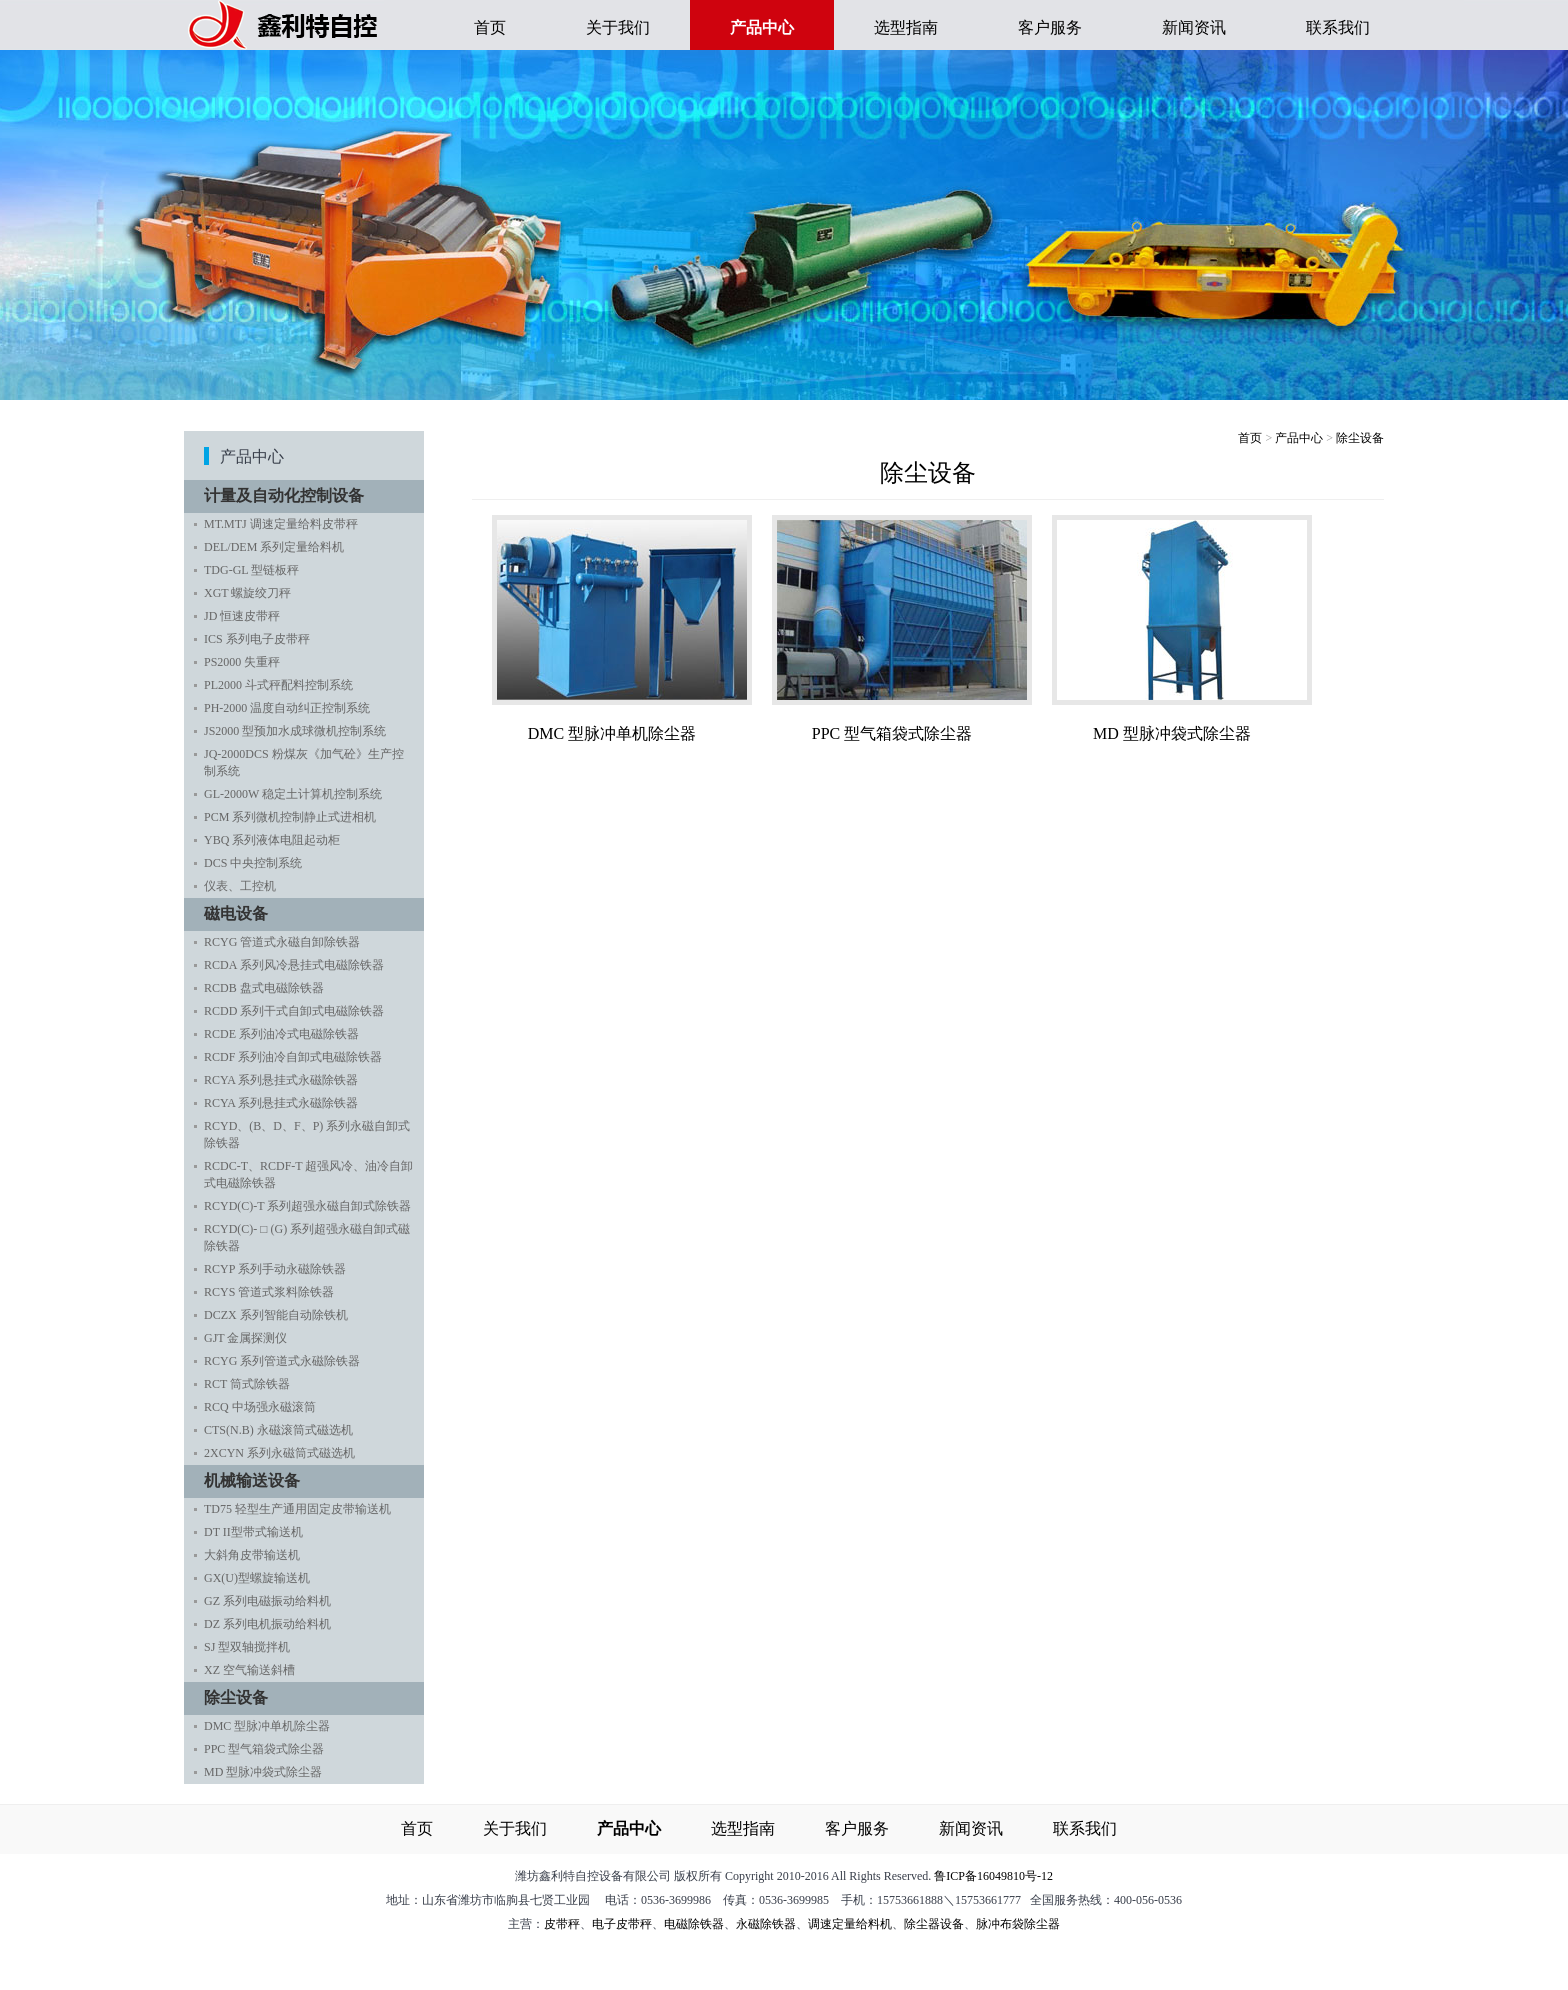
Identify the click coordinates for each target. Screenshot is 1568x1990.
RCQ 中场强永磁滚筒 (260, 1407)
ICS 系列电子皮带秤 (257, 639)
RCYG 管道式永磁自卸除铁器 (282, 942)
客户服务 (1050, 27)
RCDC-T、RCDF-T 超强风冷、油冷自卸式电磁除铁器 (308, 1174)
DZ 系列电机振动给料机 (267, 1624)
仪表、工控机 (240, 886)
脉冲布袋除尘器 (1018, 1924)
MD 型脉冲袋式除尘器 (263, 1772)
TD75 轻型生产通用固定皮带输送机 (297, 1509)
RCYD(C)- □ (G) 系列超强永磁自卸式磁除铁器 (307, 1237)
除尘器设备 (934, 1924)
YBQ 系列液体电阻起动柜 (272, 840)
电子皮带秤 (622, 1924)
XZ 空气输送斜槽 (249, 1670)
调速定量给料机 (850, 1924)
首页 (490, 27)
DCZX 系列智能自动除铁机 (276, 1315)
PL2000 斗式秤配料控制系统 (278, 685)
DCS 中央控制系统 (253, 863)
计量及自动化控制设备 (289, 495)
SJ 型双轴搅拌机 (247, 1647)
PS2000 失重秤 (242, 662)
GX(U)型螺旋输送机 (257, 1578)
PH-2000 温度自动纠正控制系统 (287, 708)
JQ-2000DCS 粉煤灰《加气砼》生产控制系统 (304, 762)
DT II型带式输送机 (253, 1532)
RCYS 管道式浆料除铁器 (269, 1292)
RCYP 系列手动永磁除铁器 (275, 1269)
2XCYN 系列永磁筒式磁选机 (279, 1453)
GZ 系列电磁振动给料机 (267, 1601)
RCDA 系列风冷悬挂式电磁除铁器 (294, 965)
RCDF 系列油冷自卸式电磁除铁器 (293, 1057)
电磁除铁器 (694, 1924)
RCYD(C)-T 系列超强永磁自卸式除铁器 (307, 1206)
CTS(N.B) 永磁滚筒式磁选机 (278, 1430)
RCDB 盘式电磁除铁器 (264, 988)
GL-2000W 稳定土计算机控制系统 (293, 794)
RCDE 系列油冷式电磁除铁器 (281, 1034)
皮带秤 (562, 1924)
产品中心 (1299, 438)
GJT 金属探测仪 (245, 1338)
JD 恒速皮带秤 (242, 616)
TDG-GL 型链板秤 (251, 570)
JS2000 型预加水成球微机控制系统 (295, 731)
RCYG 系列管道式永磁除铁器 (282, 1361)
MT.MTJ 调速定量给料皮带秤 (281, 524)
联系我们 (1338, 27)
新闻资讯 (1194, 27)
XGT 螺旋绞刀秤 (247, 593)
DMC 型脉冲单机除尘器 (267, 1726)
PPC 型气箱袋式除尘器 (264, 1749)
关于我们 (618, 27)
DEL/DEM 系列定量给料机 (274, 547)
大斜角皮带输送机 (252, 1555)
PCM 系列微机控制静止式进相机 (290, 817)
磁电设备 (241, 913)
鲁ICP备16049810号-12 (993, 1876)
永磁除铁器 (766, 1924)
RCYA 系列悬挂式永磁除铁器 (281, 1080)
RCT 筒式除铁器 (247, 1384)
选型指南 (906, 27)
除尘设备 (241, 1697)
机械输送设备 (257, 1480)
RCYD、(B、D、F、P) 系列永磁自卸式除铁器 (307, 1134)
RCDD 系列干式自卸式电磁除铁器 (294, 1011)
